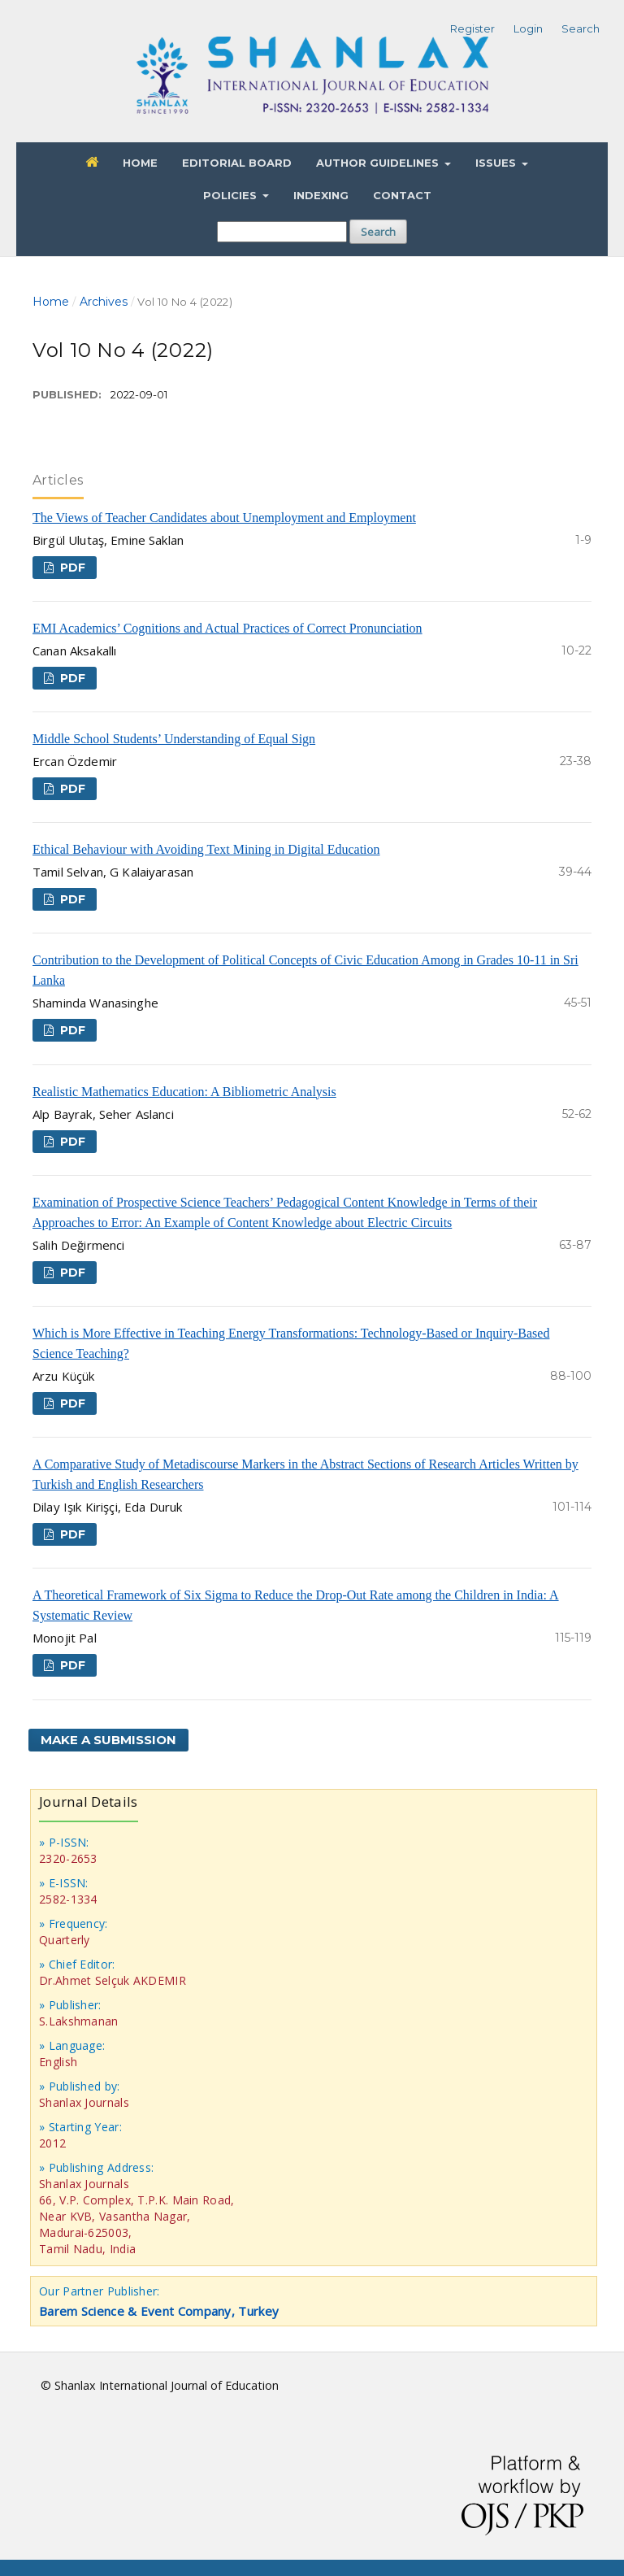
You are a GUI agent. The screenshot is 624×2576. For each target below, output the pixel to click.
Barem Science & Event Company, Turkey (159, 2311)
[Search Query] (282, 231)
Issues (497, 162)
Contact (402, 195)
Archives (104, 301)
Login (528, 28)
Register (472, 28)
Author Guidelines (379, 162)
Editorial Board (237, 162)
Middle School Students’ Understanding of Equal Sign (173, 739)
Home (140, 162)
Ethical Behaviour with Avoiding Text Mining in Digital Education (206, 849)
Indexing (321, 195)
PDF (71, 567)
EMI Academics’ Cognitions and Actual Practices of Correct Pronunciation (227, 628)
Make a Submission (108, 1739)
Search (378, 231)
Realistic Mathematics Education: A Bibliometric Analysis (184, 1092)
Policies (231, 195)
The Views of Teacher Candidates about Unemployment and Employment (224, 517)
